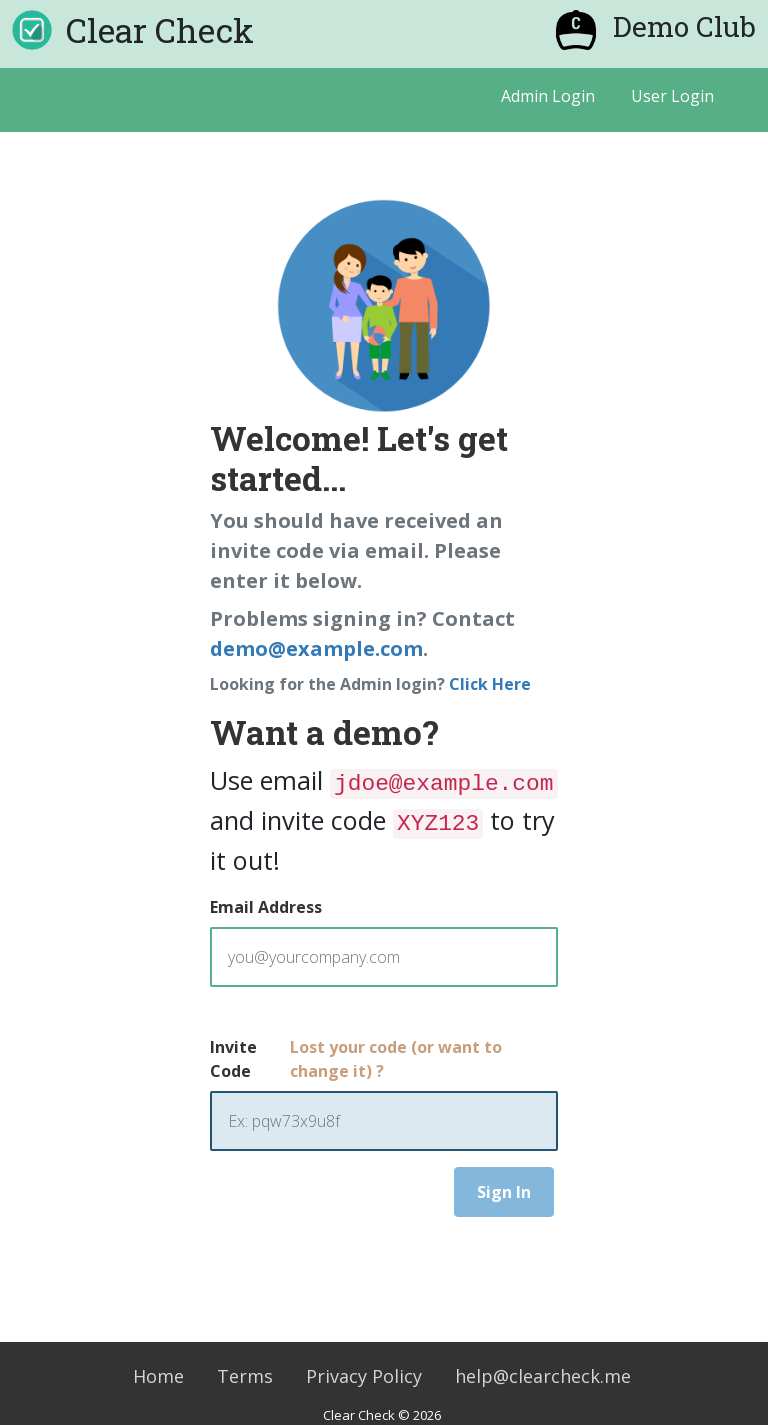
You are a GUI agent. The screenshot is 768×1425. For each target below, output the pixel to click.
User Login (672, 96)
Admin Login (548, 96)
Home (158, 1376)
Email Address (266, 907)
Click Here (490, 684)
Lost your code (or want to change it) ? (396, 1059)
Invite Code (233, 1059)
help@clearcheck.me (543, 1376)
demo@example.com (316, 648)
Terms (245, 1376)
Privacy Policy (364, 1376)
